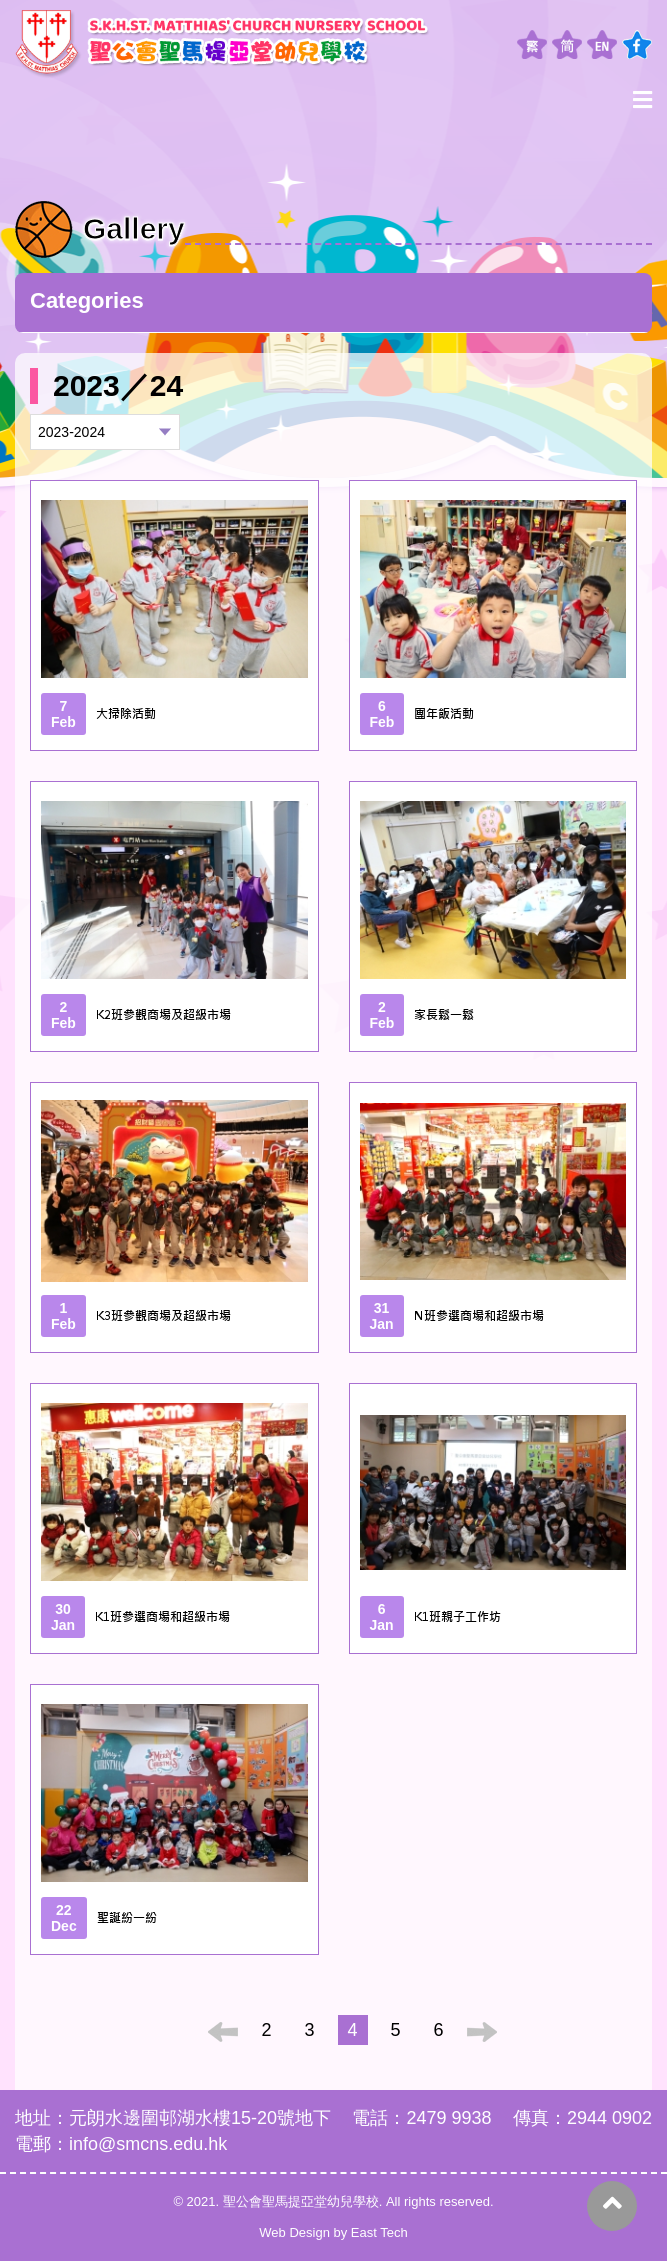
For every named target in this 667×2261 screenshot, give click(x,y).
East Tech (379, 2232)
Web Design (294, 2232)
